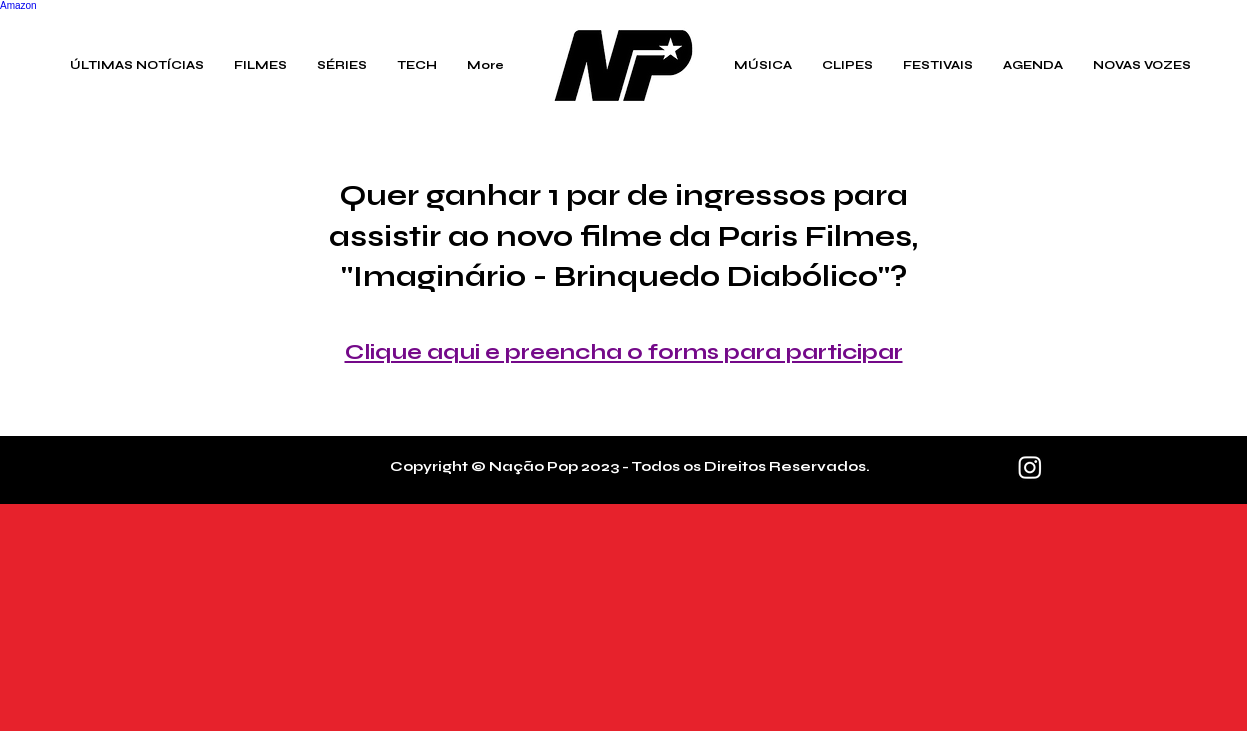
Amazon (18, 5)
